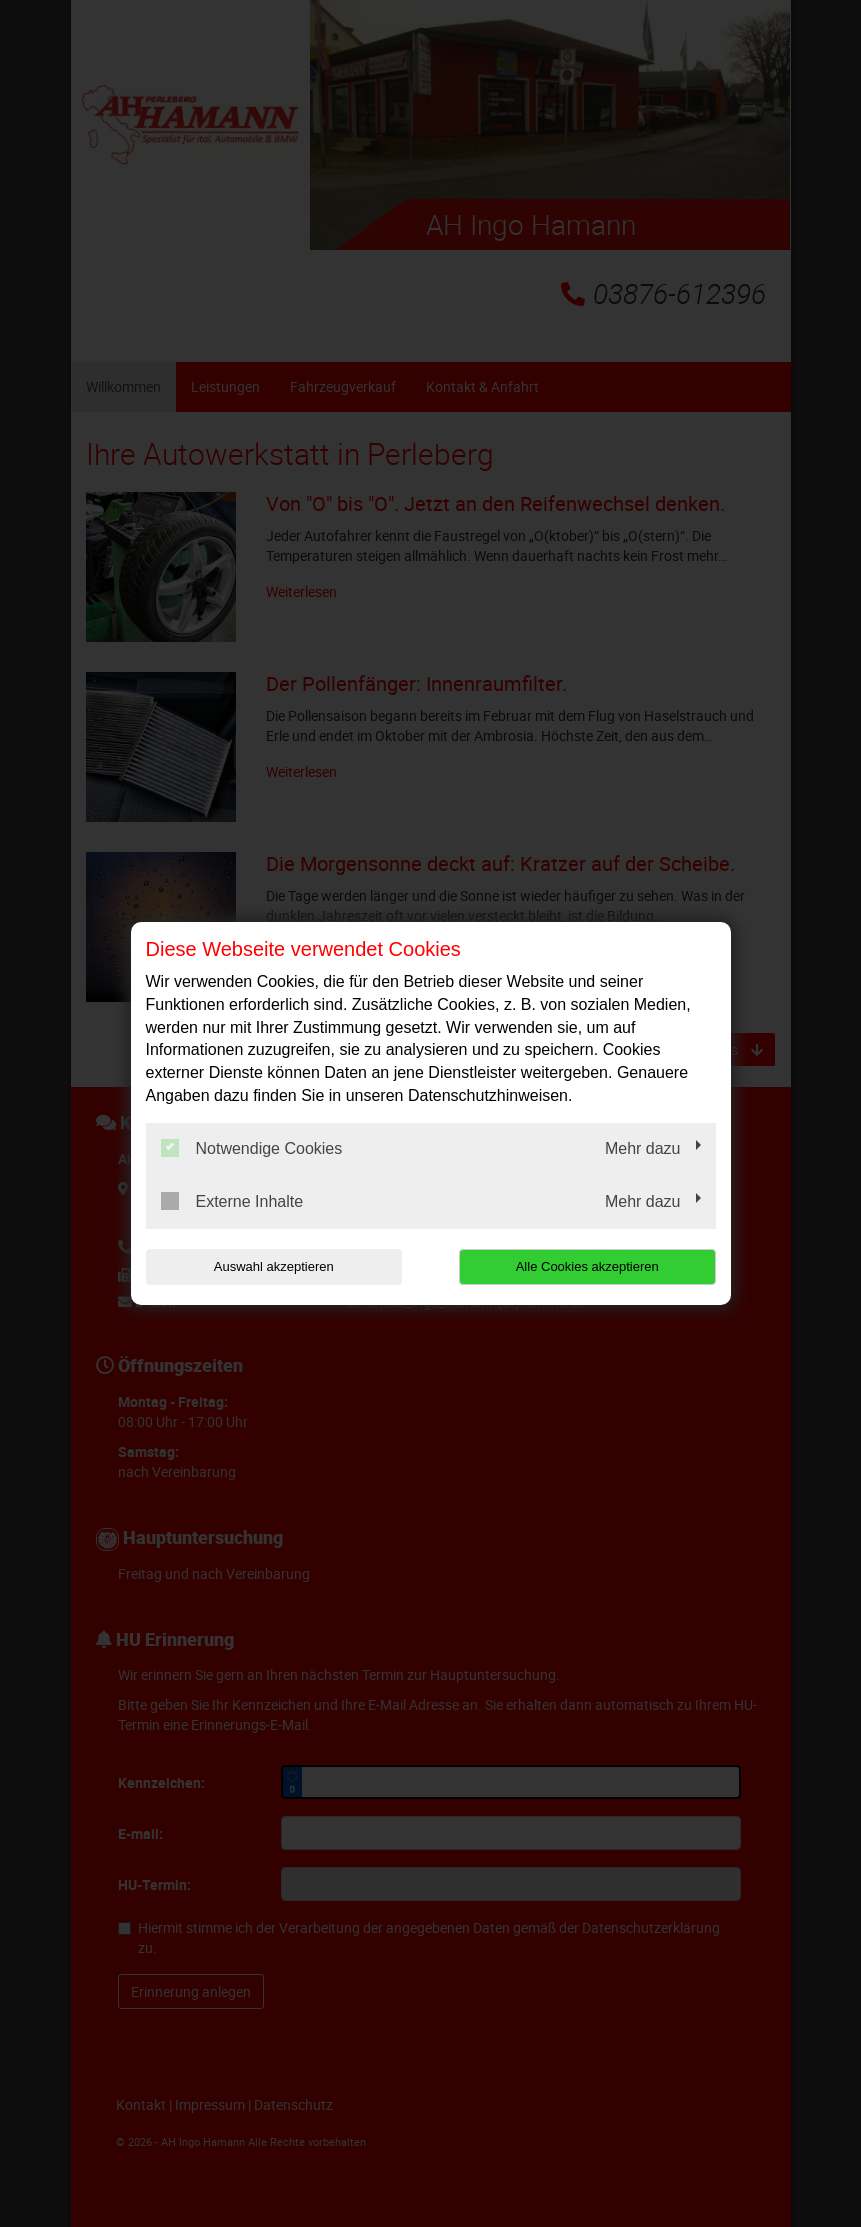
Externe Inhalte (232, 1201)
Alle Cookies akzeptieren (587, 1266)
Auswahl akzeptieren (274, 1266)
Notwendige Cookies (252, 1148)
